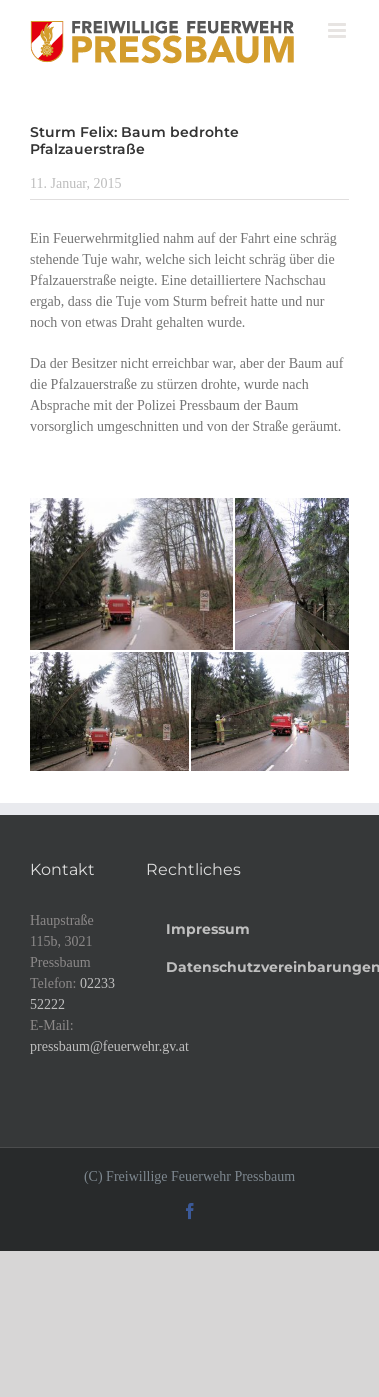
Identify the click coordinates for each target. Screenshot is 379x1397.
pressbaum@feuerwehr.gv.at (109, 1046)
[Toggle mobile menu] (338, 30)
